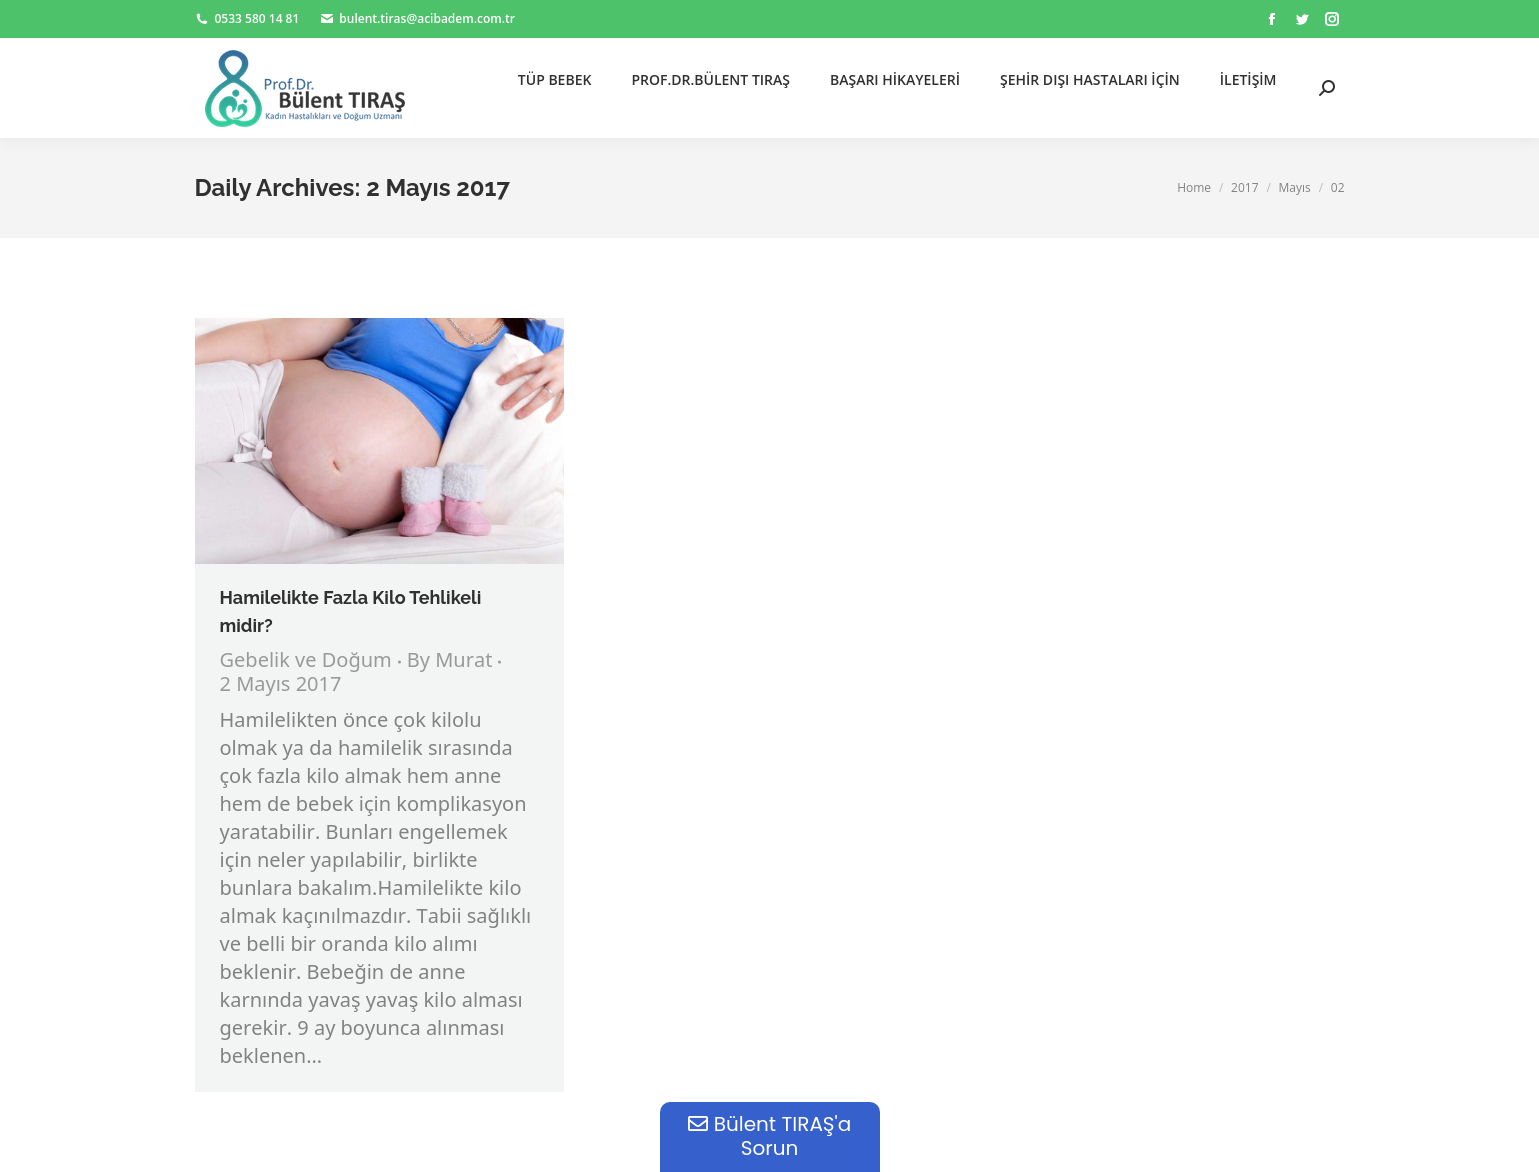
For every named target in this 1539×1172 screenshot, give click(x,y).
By (450, 662)
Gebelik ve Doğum (306, 661)
